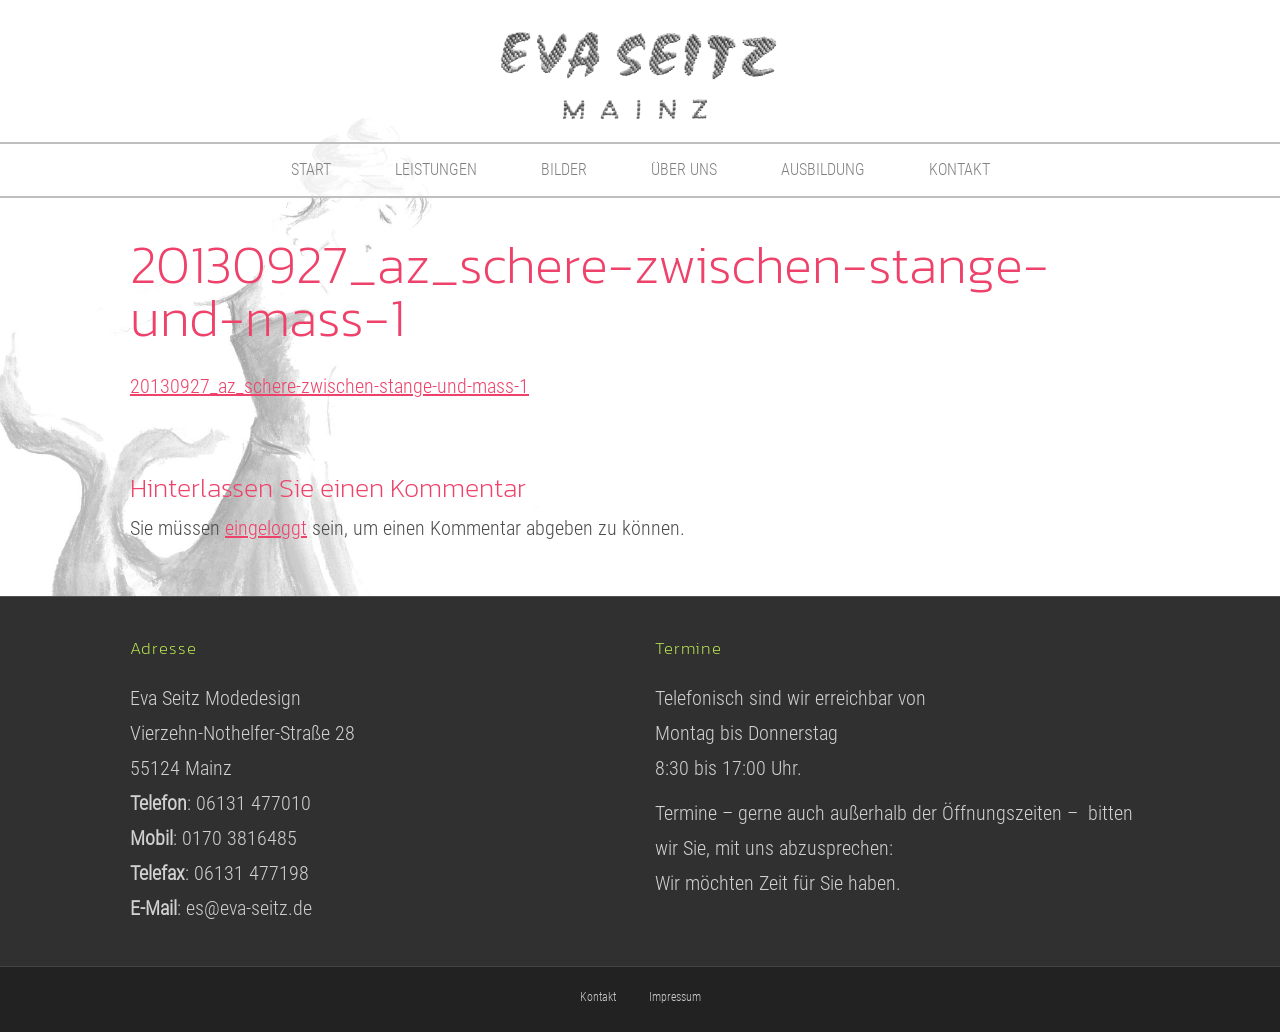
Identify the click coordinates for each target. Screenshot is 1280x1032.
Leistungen (436, 169)
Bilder (564, 169)
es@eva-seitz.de (249, 908)
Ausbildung (823, 169)
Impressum (675, 997)
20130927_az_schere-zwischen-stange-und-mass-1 (329, 386)
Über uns (684, 169)
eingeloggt (266, 528)
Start (311, 169)
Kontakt (959, 169)
